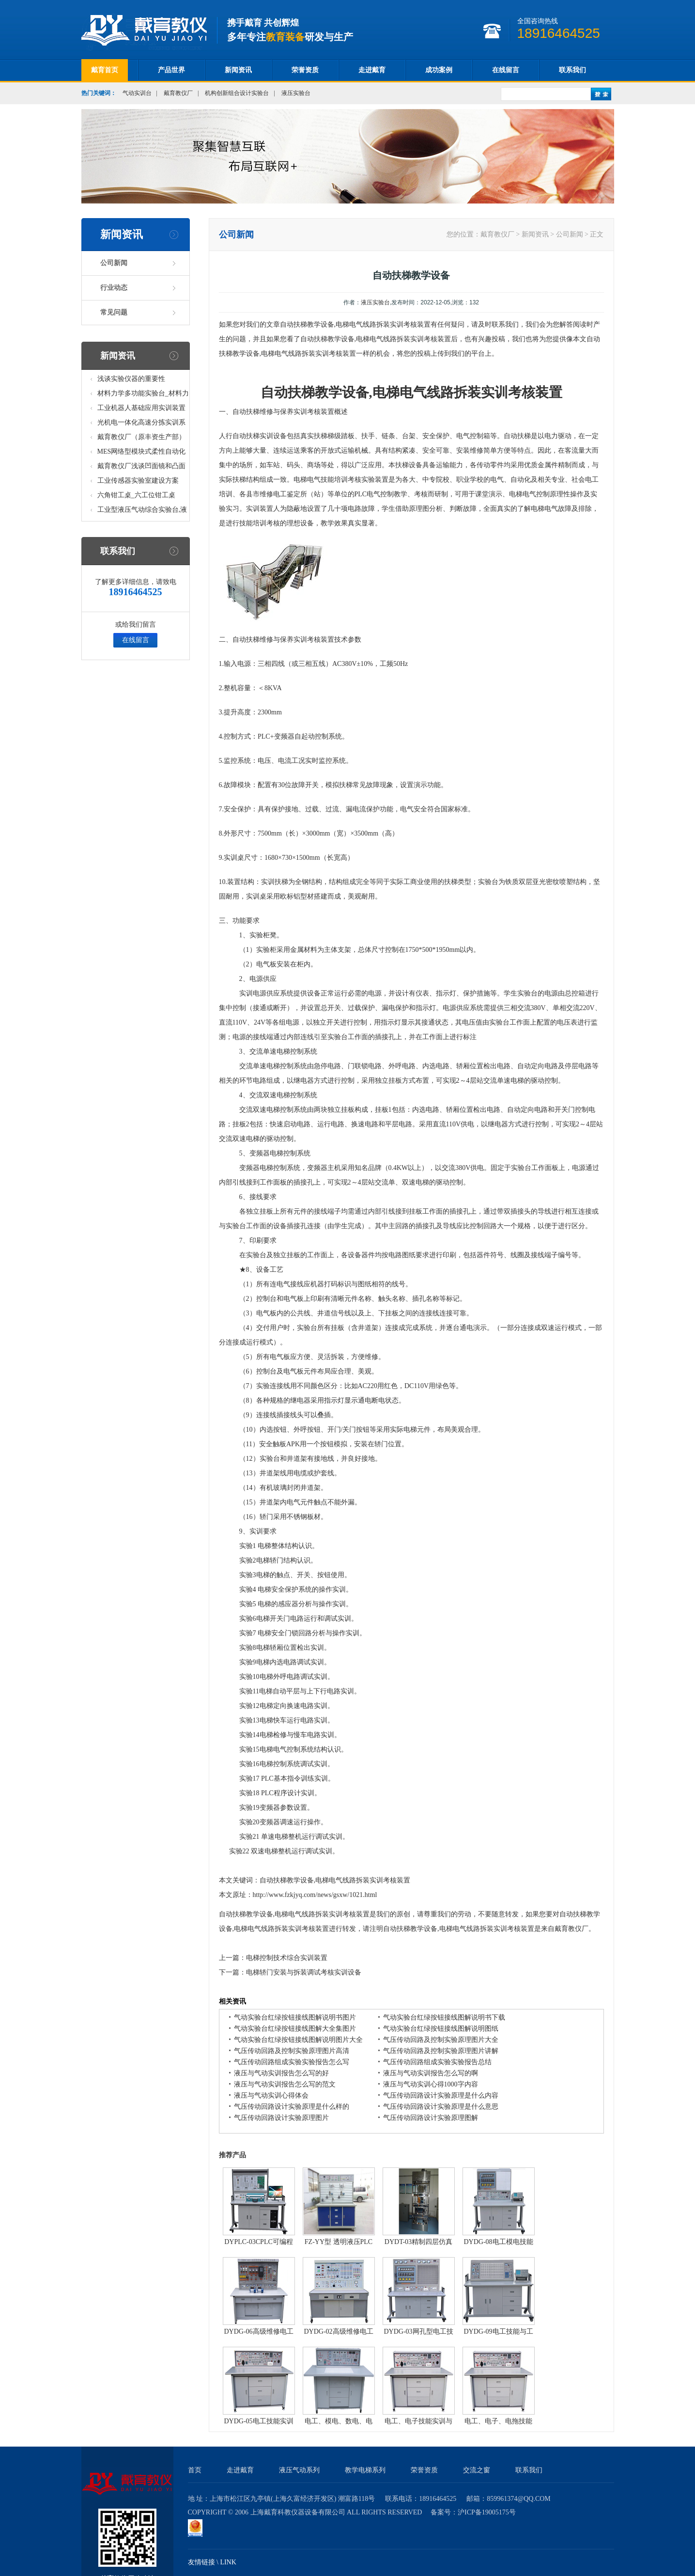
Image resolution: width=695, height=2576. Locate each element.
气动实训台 (137, 93)
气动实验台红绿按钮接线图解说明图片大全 (298, 2039)
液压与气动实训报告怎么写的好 (281, 2073)
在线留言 (505, 70)
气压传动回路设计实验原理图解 (430, 2117)
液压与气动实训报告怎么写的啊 (430, 2073)
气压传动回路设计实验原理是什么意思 (440, 2106)
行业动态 (113, 287)
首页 (194, 2470)
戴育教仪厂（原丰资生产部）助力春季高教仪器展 (141, 438)
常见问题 (113, 312)
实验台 (488, 881)
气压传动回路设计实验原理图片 (281, 2117)
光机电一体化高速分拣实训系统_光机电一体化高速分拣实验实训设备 (143, 424)
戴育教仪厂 (178, 93)
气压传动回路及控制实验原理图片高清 (291, 2050)
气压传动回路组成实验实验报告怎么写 (291, 2062)
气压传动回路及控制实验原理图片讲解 (440, 2050)
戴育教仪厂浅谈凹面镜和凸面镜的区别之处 (141, 468)
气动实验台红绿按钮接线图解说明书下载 (444, 2017)
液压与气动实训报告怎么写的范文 (285, 2084)
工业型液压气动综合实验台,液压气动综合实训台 (142, 511)
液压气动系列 (299, 2470)
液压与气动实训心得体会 (271, 2095)
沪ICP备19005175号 (487, 2512)
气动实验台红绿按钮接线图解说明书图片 (295, 2017)
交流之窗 (476, 2470)
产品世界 (171, 70)
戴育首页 (104, 70)
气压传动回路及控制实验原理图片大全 (440, 2039)
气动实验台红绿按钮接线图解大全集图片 (295, 2028)
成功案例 (438, 70)
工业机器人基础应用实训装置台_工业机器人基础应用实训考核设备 (143, 409)
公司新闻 (113, 263)
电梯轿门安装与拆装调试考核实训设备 (303, 1972)
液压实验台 (295, 93)
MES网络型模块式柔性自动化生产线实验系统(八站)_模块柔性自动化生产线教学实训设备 (141, 453)
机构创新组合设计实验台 (237, 93)
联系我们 (572, 70)
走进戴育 (372, 70)
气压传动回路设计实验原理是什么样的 (291, 2106)
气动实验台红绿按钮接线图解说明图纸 (440, 2028)
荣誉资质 (305, 70)
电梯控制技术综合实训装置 (286, 1957)
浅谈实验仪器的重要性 (131, 378)
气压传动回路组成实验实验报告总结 (437, 2062)
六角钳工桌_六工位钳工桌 (136, 495)
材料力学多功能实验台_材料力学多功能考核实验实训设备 (143, 395)
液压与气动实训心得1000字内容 (430, 2084)
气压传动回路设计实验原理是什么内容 (440, 2095)
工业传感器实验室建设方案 (138, 480)
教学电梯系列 (365, 2470)
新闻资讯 (238, 70)
